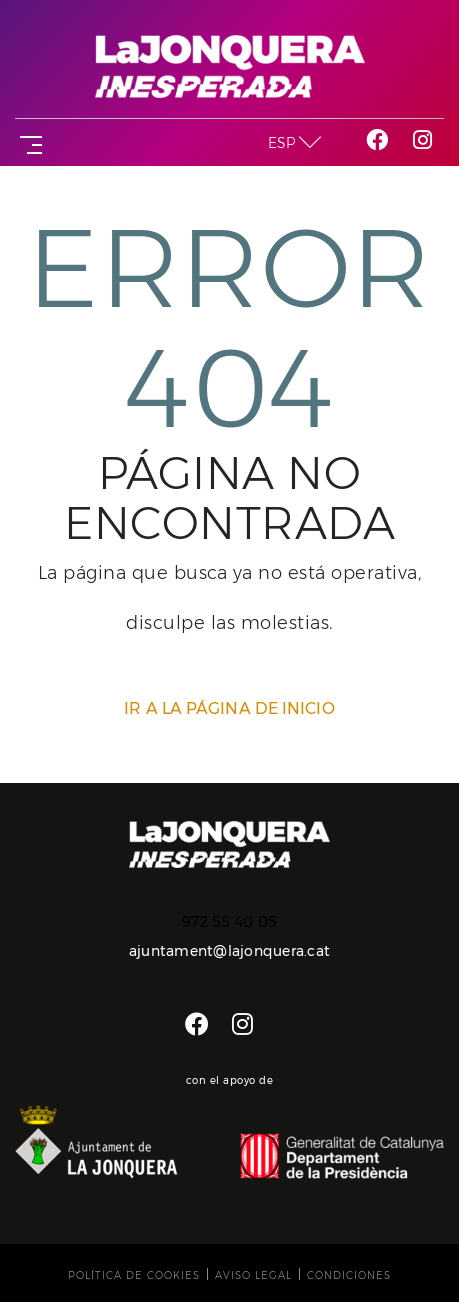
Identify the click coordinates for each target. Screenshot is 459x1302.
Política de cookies (134, 1275)
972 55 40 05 (229, 922)
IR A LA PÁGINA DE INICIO (229, 708)
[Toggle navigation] (27, 142)
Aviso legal (253, 1275)
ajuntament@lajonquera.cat (229, 951)
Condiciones (349, 1275)
